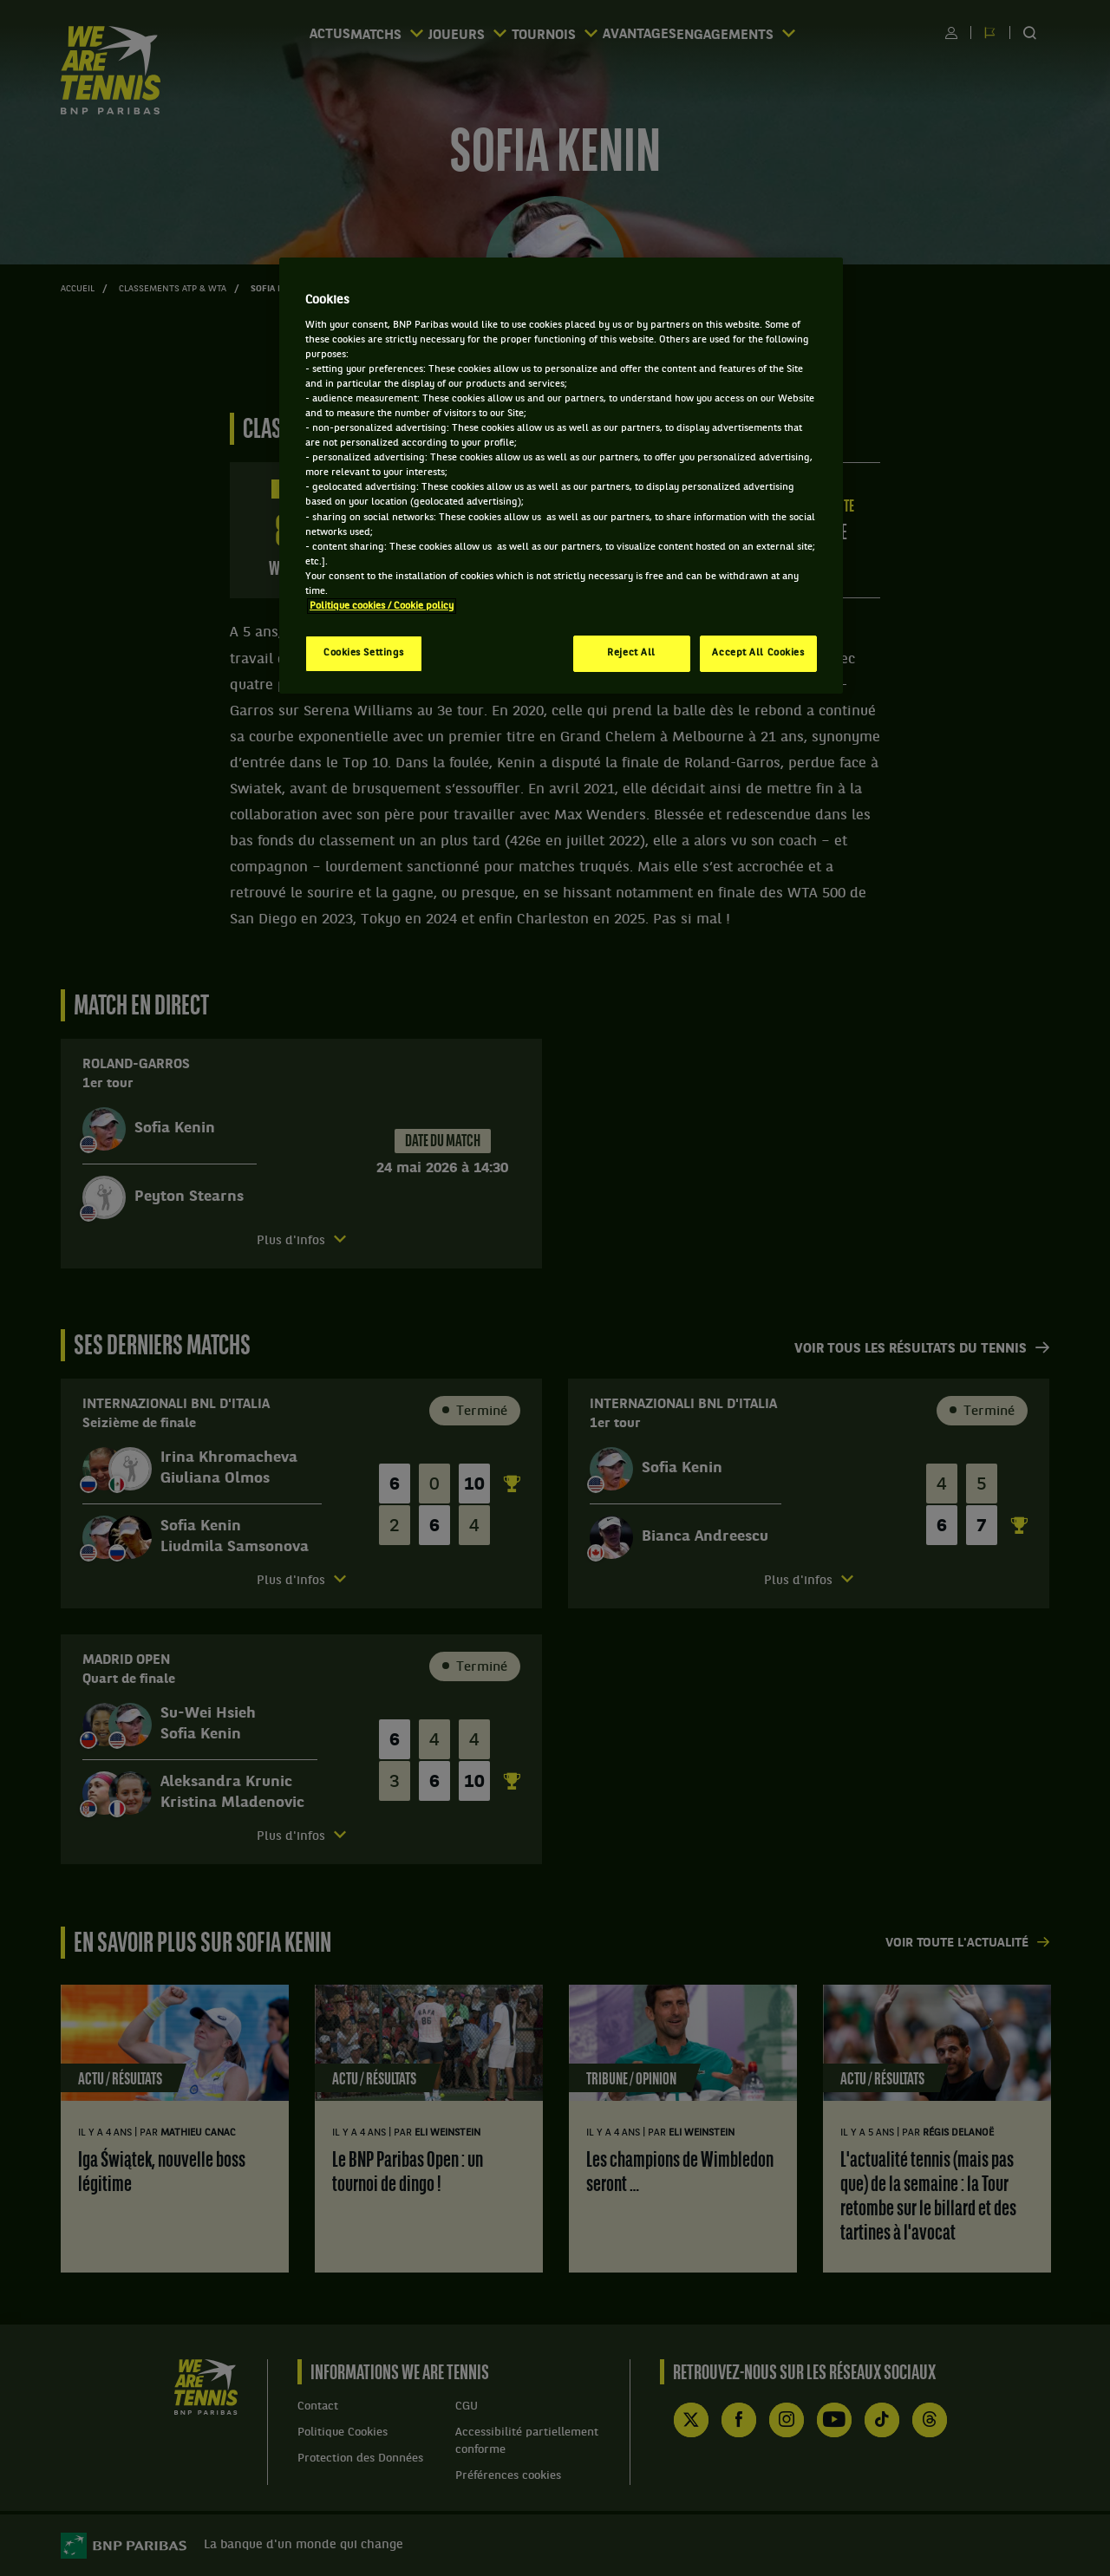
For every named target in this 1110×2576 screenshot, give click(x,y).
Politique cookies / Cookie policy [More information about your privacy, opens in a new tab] (382, 606)
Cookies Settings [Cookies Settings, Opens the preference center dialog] (363, 653)
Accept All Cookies (758, 653)
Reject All (631, 653)
